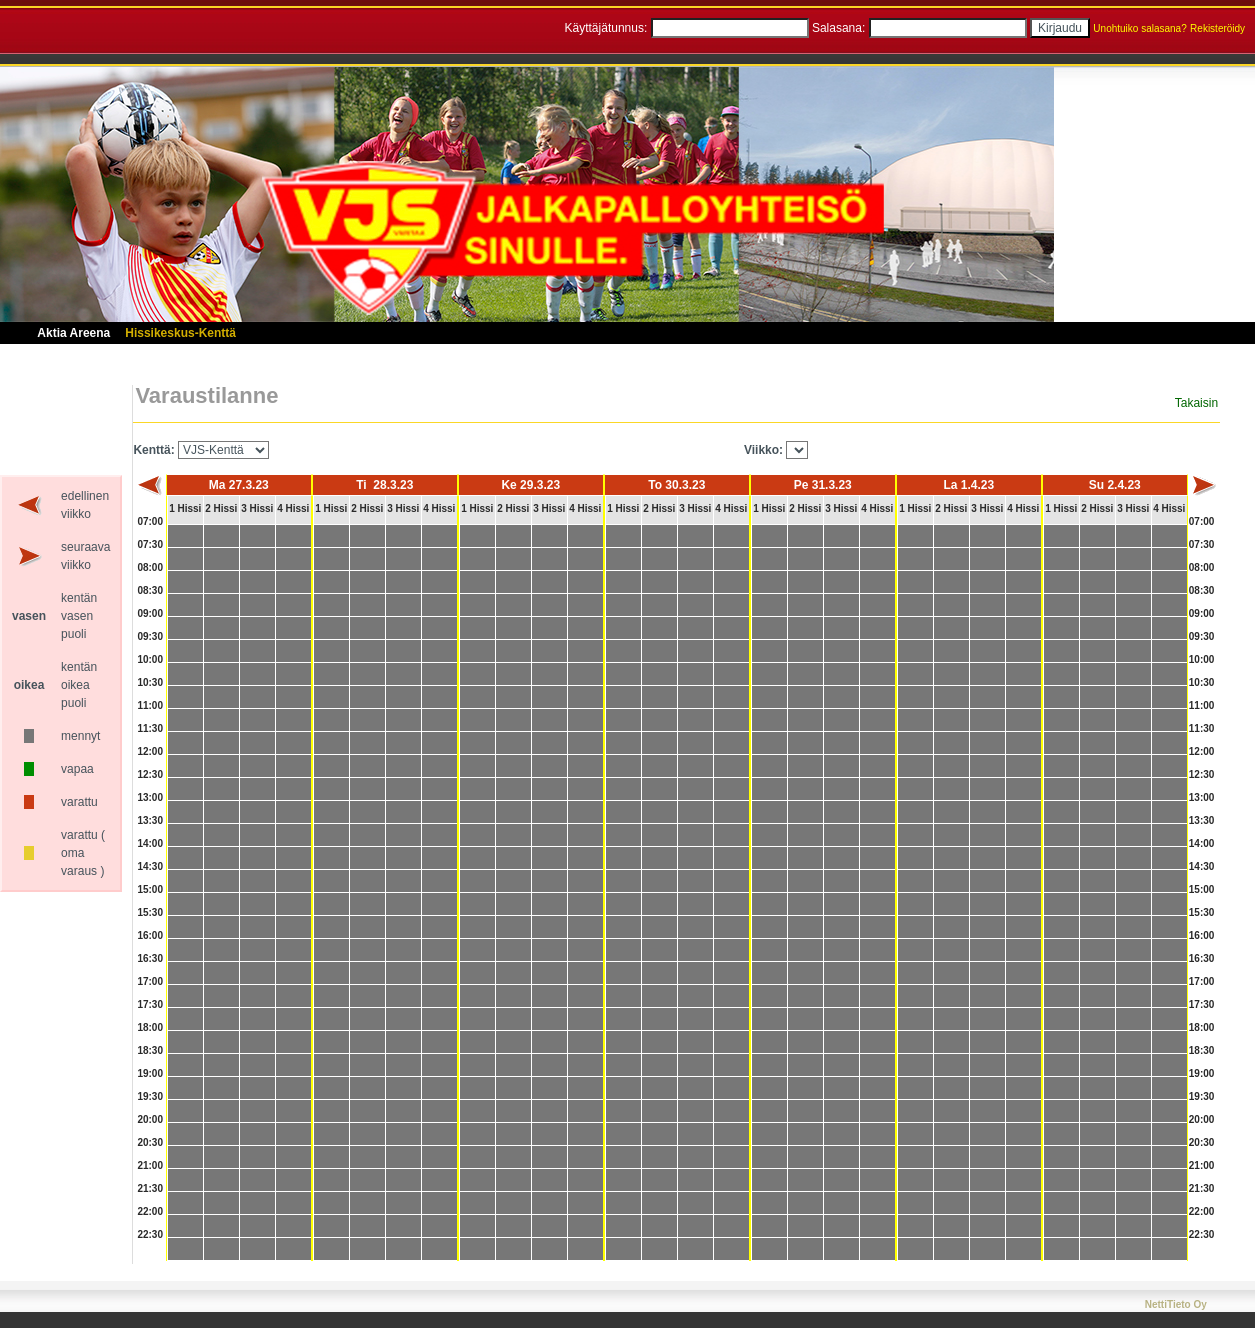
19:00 (151, 1073)
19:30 (151, 1096)
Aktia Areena (73, 333)
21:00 (151, 1165)
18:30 (151, 1050)
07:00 (151, 521)
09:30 (151, 636)
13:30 (151, 820)
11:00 (151, 705)
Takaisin (1196, 403)
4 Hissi (293, 508)
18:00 (151, 1027)
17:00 (151, 981)
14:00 (151, 843)
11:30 (151, 728)
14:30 (151, 866)
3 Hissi (257, 508)
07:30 (151, 544)
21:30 (151, 1188)
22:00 (151, 1211)
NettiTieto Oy (1176, 1304)
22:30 (151, 1234)
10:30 (151, 682)
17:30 (151, 1004)
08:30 (151, 590)
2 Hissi (221, 508)
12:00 (151, 751)
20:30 (151, 1142)
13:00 (151, 797)
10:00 (151, 659)
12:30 (151, 774)
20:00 (151, 1119)
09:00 (151, 613)
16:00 (151, 935)
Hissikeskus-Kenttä (180, 333)
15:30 (151, 912)
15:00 (151, 889)
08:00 (151, 567)
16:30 (151, 958)
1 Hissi (185, 508)
